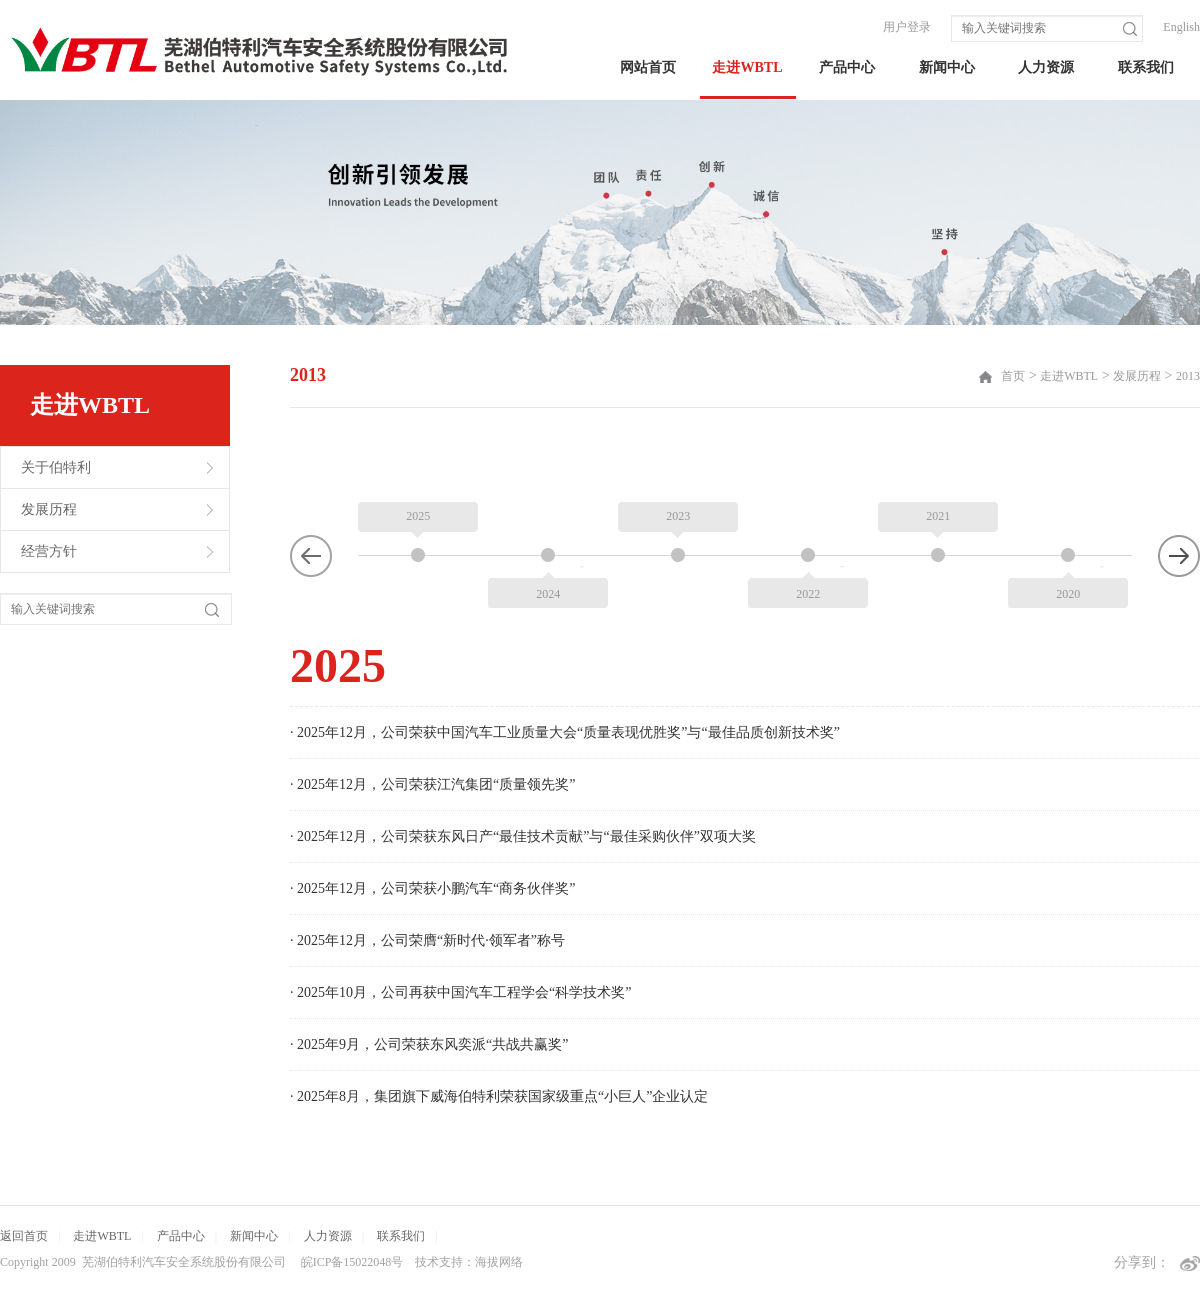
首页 (1013, 376)
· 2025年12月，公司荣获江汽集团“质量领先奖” (432, 784)
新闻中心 (947, 67)
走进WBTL (747, 67)
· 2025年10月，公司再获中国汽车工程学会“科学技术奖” (460, 992)
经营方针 (49, 551)
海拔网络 (499, 1262)
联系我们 (1146, 67)
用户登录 (907, 27)
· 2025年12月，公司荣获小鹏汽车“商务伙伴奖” (432, 888)
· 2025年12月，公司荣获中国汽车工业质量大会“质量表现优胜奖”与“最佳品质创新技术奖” (565, 732)
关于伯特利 (56, 467)
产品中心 (847, 67)
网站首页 (648, 67)
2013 (1188, 376)
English (1181, 27)
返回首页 (24, 1236)
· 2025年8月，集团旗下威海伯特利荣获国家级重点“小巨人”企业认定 (499, 1096)
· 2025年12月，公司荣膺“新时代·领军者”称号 (427, 940)
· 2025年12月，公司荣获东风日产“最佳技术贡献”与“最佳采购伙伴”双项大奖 (523, 836)
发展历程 (49, 509)
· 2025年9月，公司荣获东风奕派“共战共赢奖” (429, 1044)
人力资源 (1046, 67)
